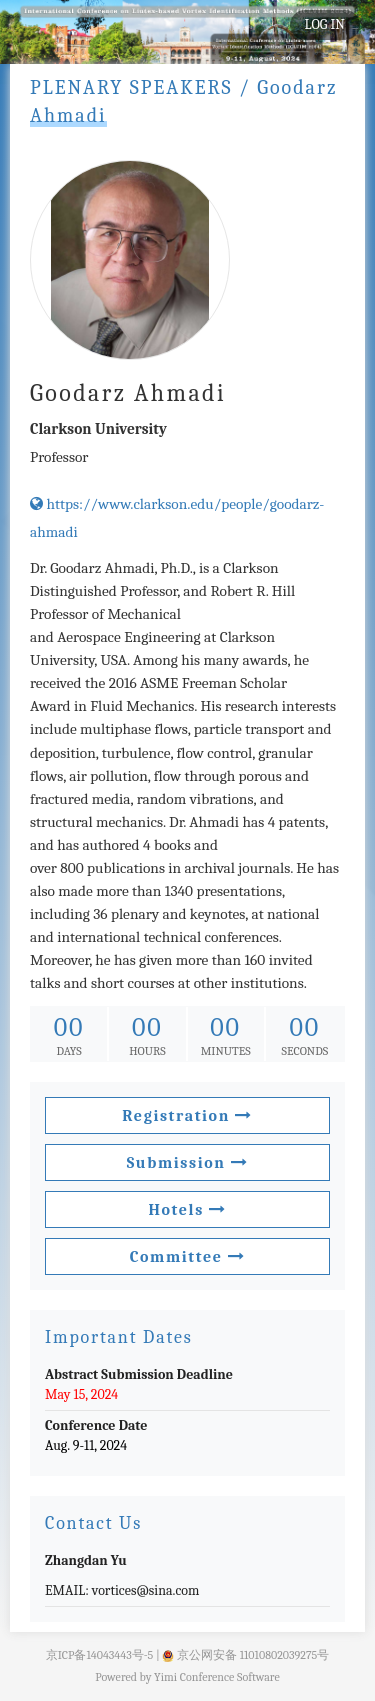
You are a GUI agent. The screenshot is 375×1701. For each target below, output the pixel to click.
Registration (187, 1116)
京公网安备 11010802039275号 (245, 1655)
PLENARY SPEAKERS (131, 87)
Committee (188, 1257)
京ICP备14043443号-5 (100, 1655)
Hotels (187, 1210)
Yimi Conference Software (217, 1677)
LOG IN (325, 24)
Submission (188, 1163)
